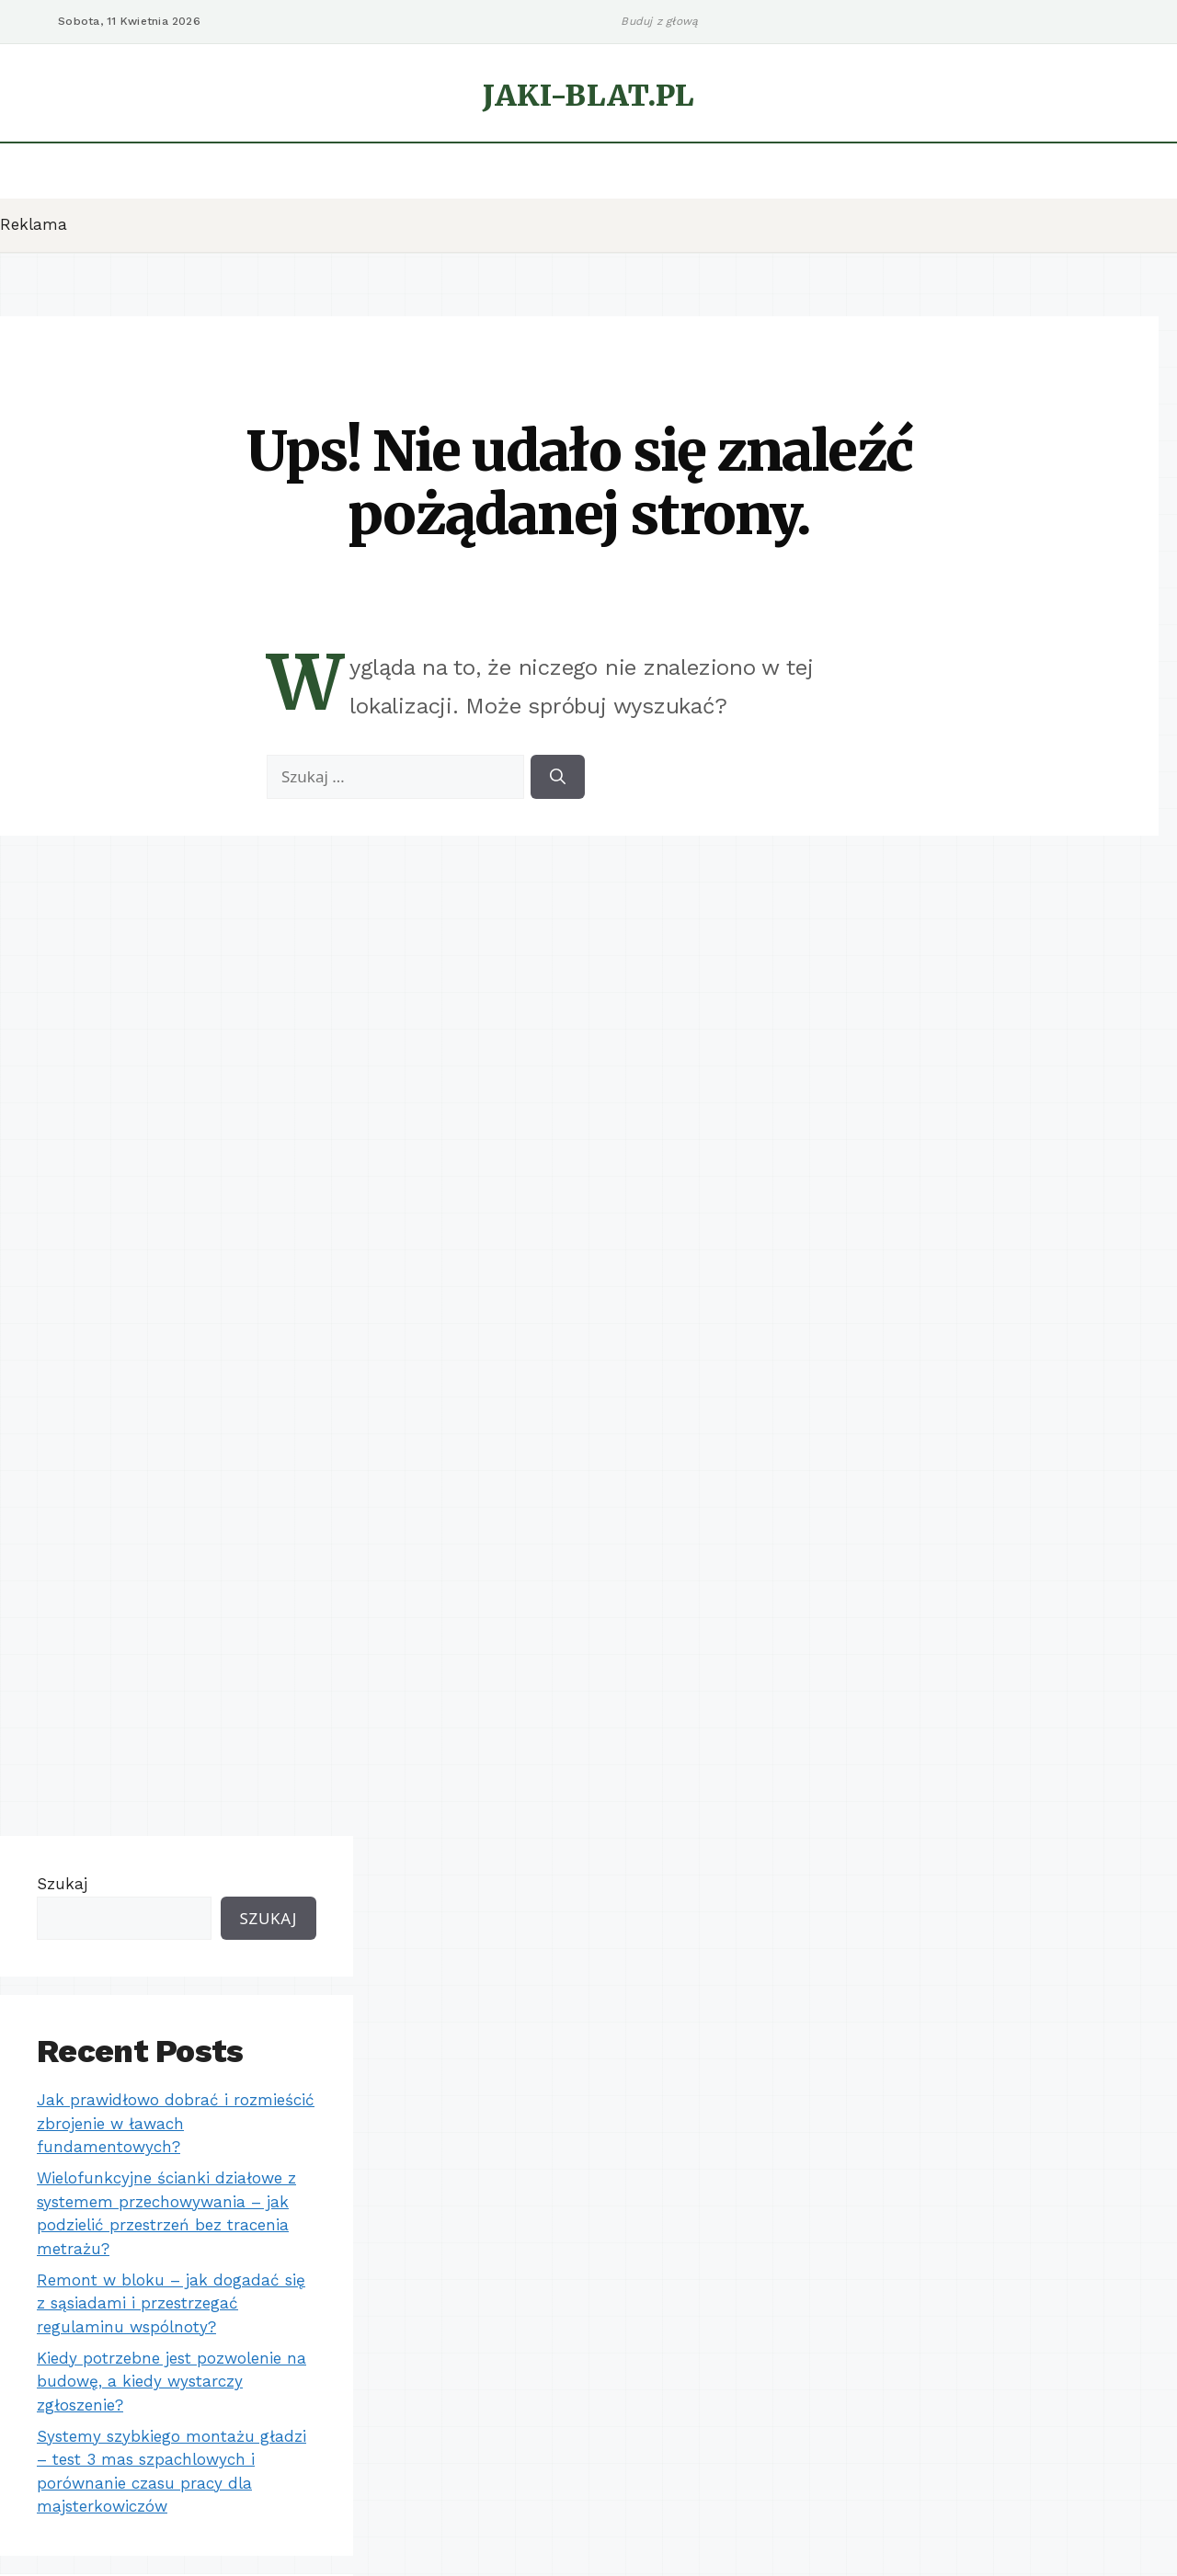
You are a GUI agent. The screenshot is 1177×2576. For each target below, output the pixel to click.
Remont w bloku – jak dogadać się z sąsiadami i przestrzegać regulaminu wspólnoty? (171, 2303)
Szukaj (62, 1884)
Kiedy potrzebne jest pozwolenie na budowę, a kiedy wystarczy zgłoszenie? (171, 2381)
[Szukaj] (558, 777)
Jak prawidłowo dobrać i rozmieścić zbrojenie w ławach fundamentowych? (175, 2123)
